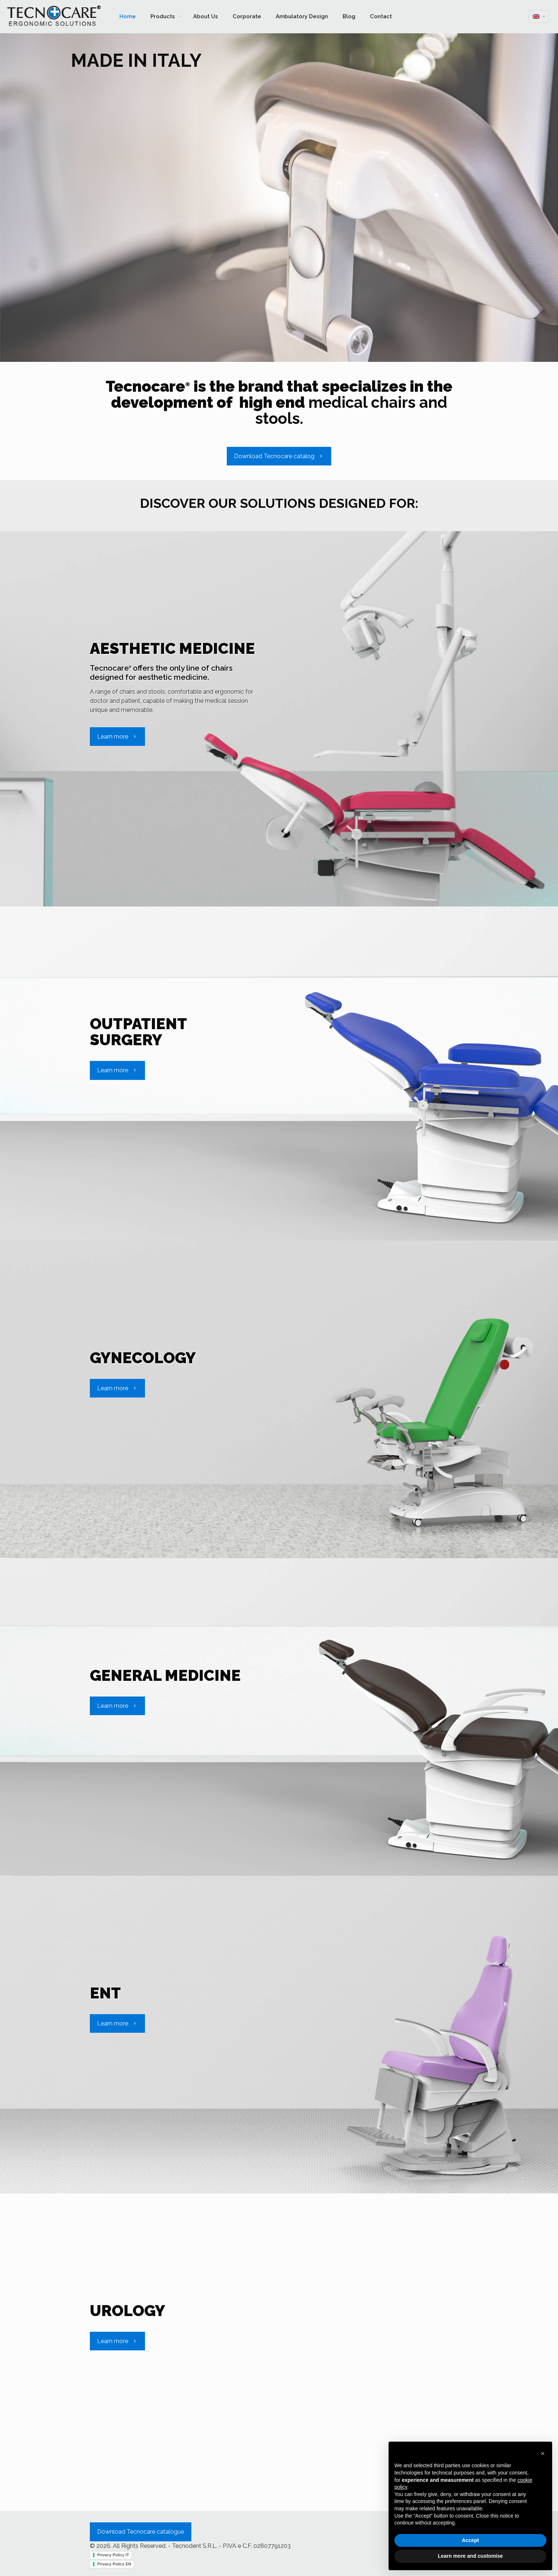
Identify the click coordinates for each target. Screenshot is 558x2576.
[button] (543, 2453)
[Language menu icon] (539, 16)
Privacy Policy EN (114, 2564)
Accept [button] (470, 2540)
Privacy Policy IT (113, 2555)
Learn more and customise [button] (470, 2556)
